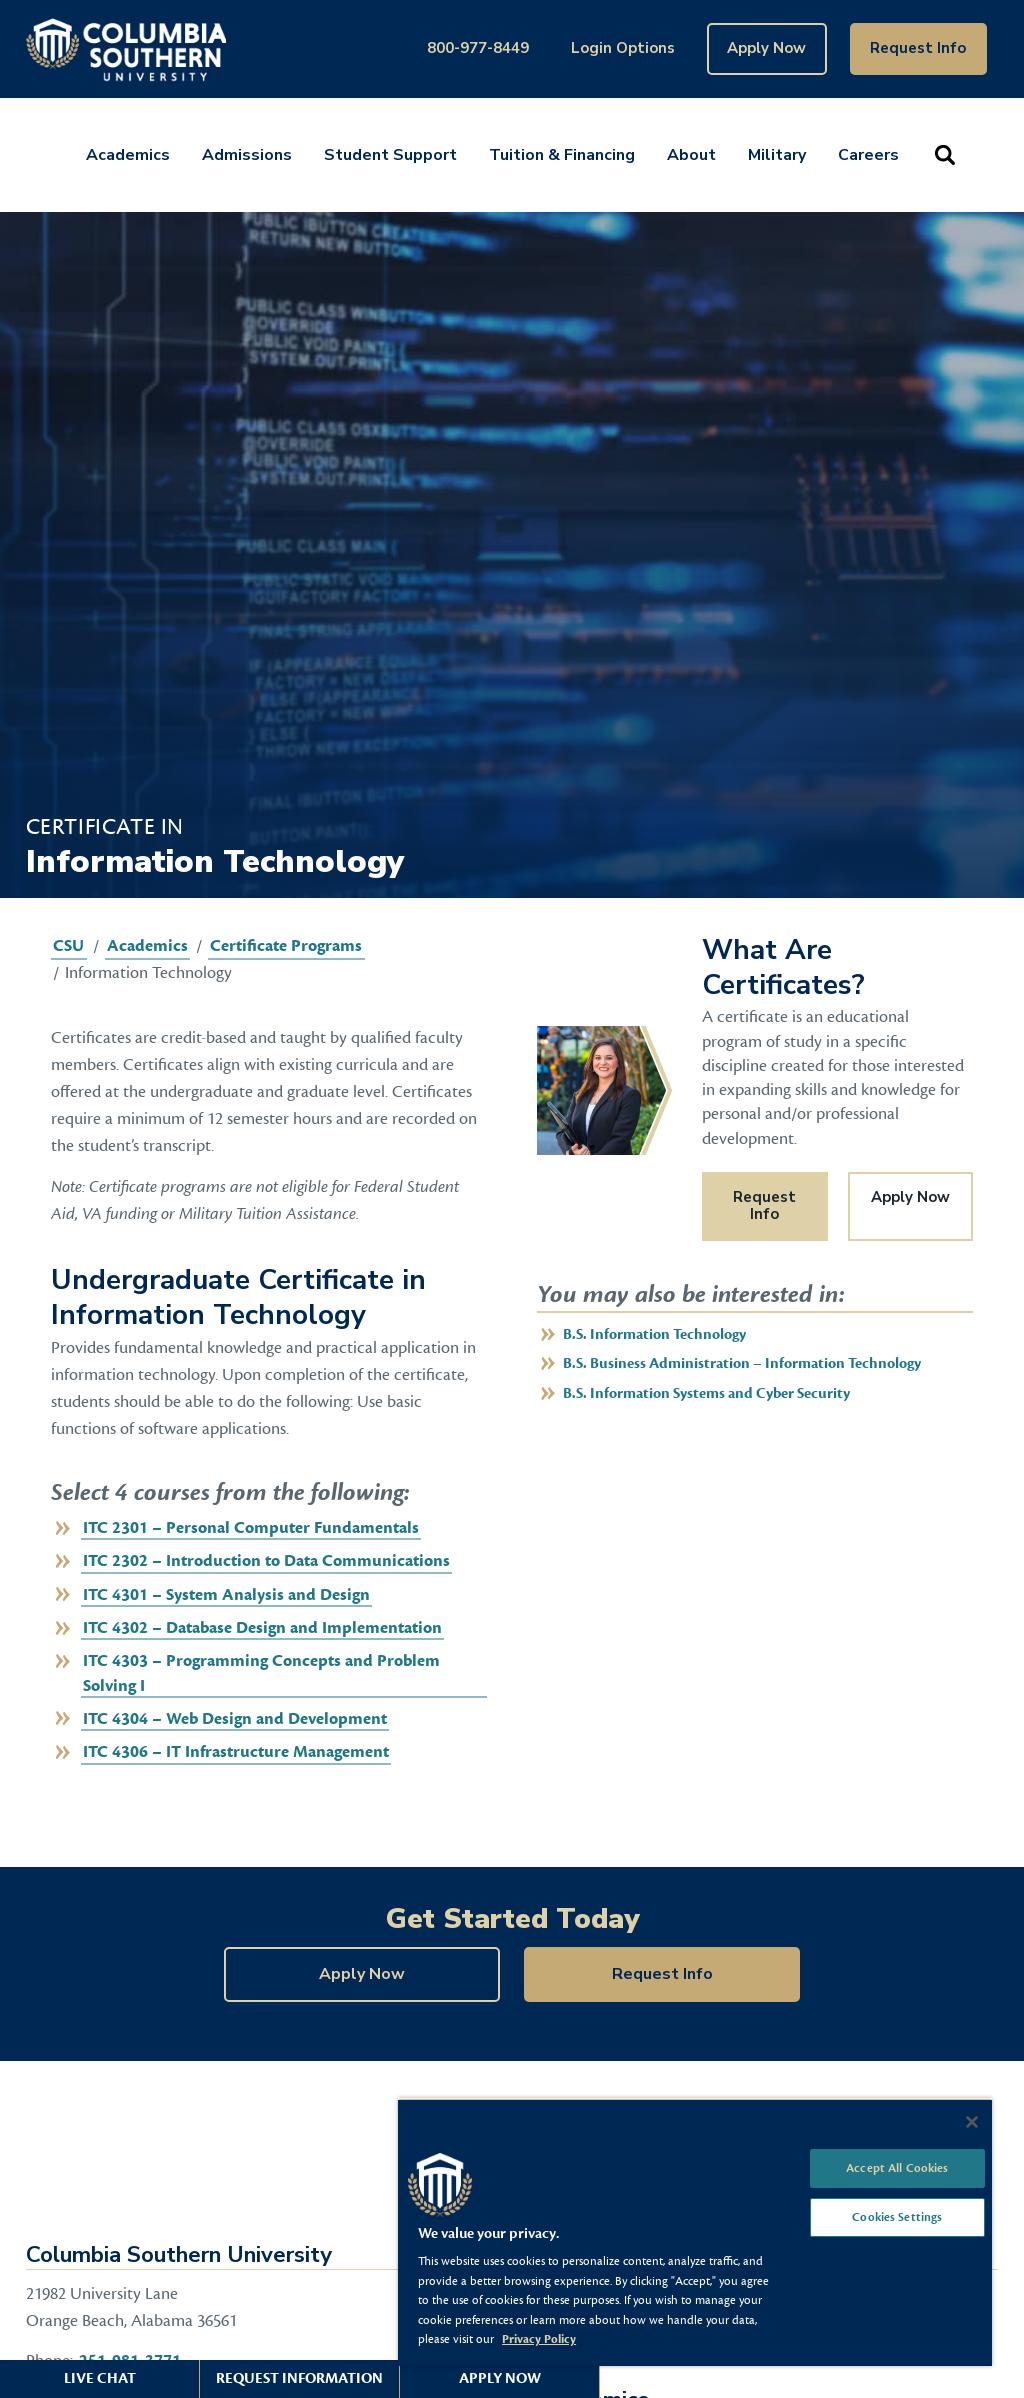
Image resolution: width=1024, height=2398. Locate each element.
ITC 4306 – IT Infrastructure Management (236, 1752)
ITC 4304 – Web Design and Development (235, 1719)
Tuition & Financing (562, 155)
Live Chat (100, 2378)
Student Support (390, 155)
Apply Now (766, 48)
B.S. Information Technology (654, 1334)
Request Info (918, 48)
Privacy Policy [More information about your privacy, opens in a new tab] (539, 2339)
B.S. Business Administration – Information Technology (742, 1363)
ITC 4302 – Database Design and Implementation (262, 1628)
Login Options (623, 48)
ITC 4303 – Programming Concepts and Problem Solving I (261, 1673)
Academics (128, 155)
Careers (868, 155)
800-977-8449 (478, 48)
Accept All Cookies (897, 2168)
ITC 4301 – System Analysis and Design (226, 1595)
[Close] (972, 2122)
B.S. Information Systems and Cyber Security (706, 1393)
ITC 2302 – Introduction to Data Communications (266, 1561)
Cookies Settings (897, 2217)
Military (777, 155)
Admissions (247, 155)
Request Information (299, 2378)
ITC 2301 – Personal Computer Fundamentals (251, 1528)
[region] (695, 2232)
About (691, 155)
